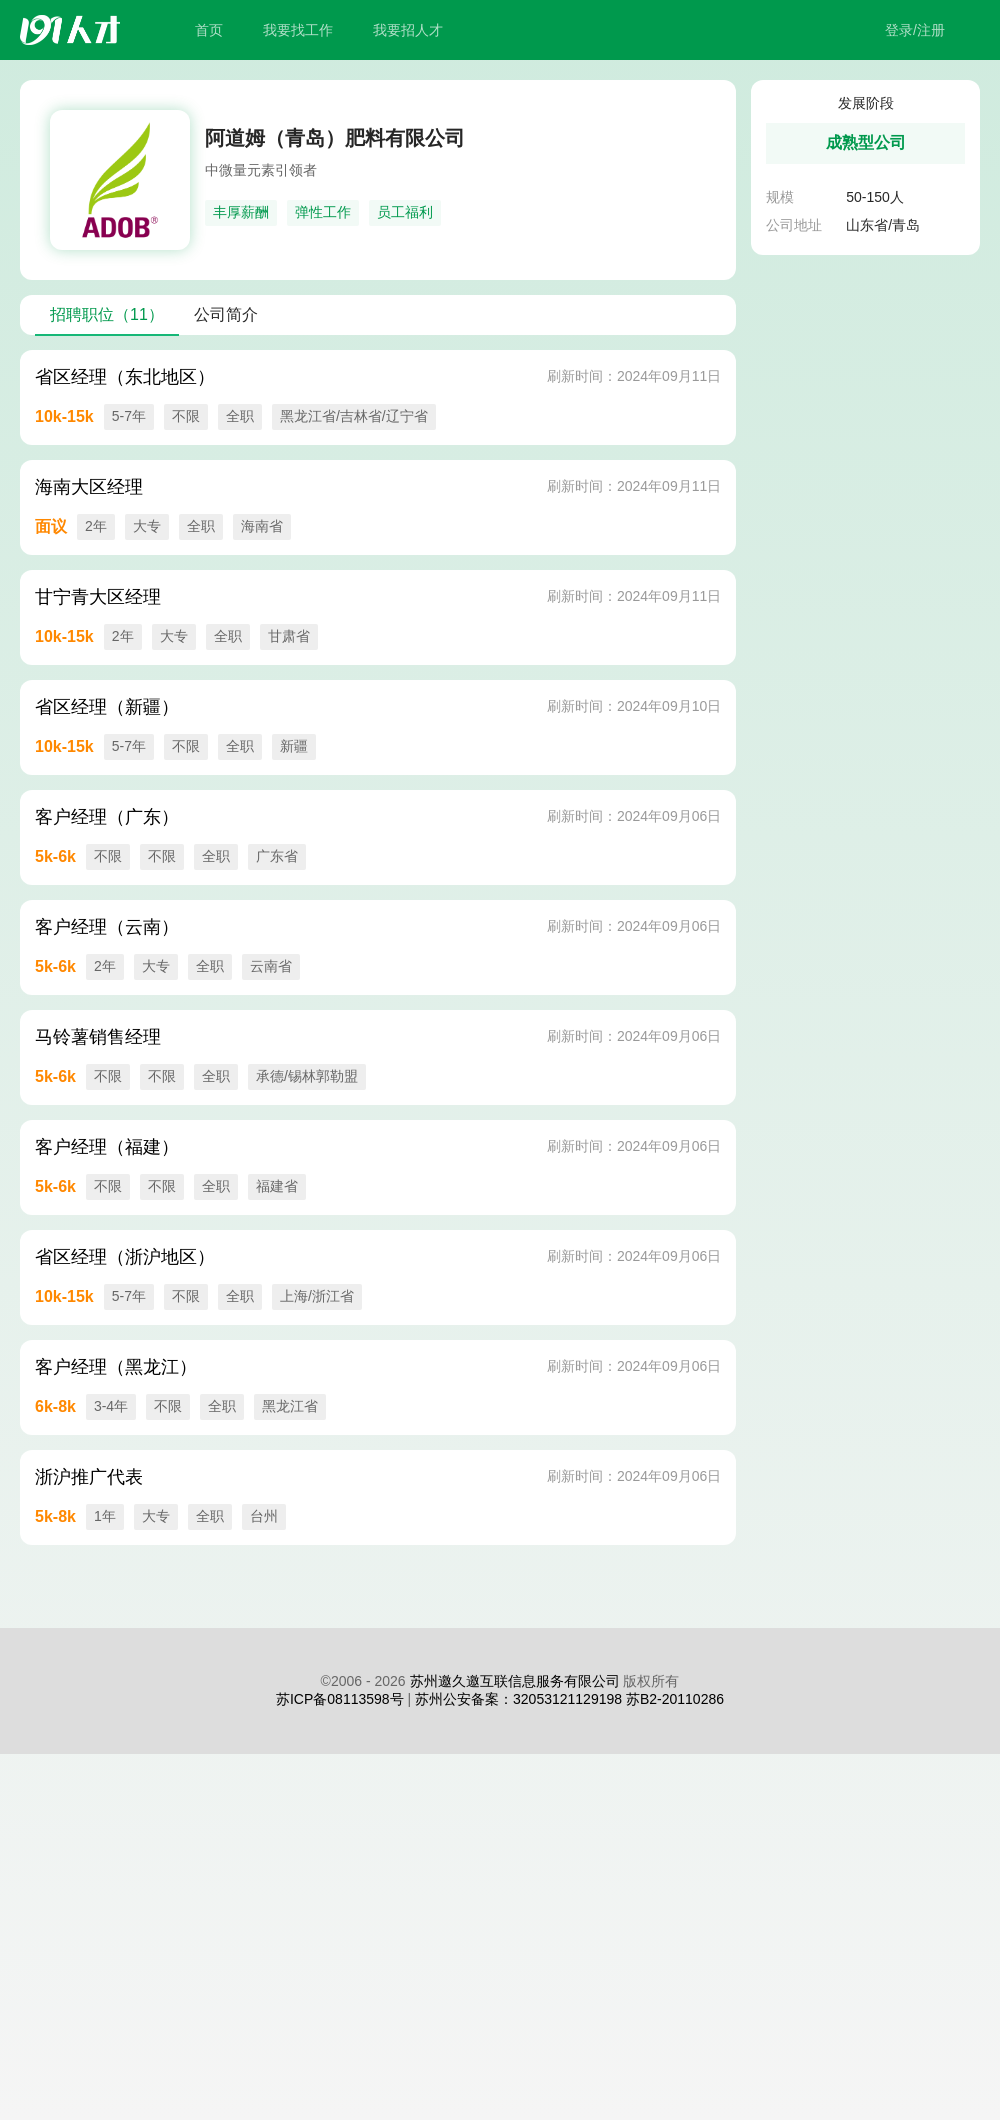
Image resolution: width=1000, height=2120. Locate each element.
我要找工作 (298, 30)
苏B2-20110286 (675, 1699)
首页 (209, 30)
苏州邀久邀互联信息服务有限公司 (515, 1681)
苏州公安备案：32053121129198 (518, 1699)
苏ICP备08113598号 (340, 1699)
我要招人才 (408, 30)
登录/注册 (915, 30)
